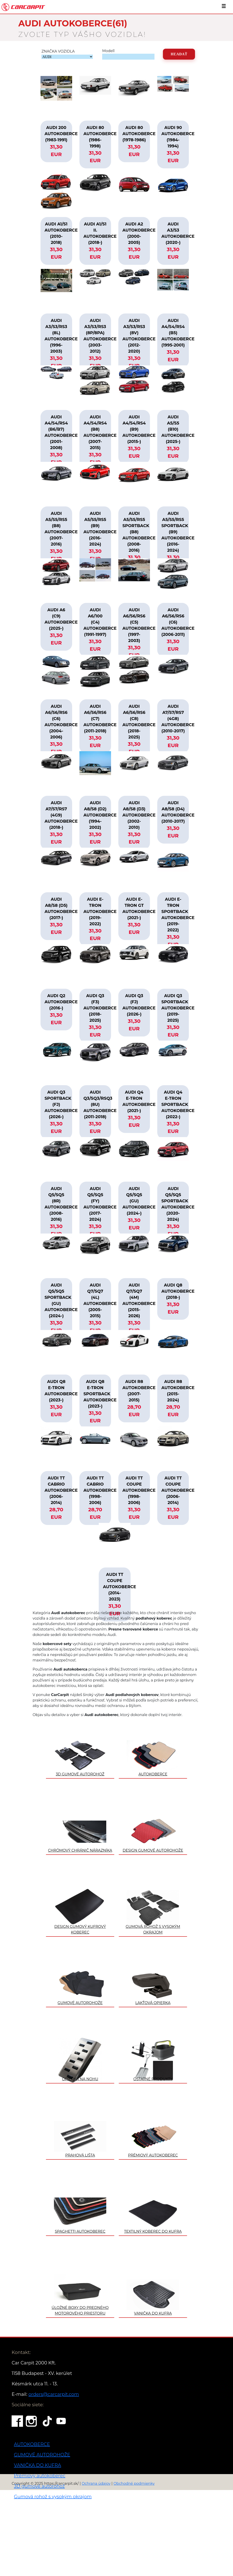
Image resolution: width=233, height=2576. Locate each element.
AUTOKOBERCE (32, 2444)
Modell (108, 51)
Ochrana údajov (96, 2483)
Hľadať (179, 54)
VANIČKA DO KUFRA (37, 2465)
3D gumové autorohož (39, 2486)
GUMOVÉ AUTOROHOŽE (42, 2454)
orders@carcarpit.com (53, 2394)
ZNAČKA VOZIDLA (58, 51)
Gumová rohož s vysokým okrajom (53, 2496)
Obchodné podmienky (134, 2483)
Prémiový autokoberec (39, 2475)
